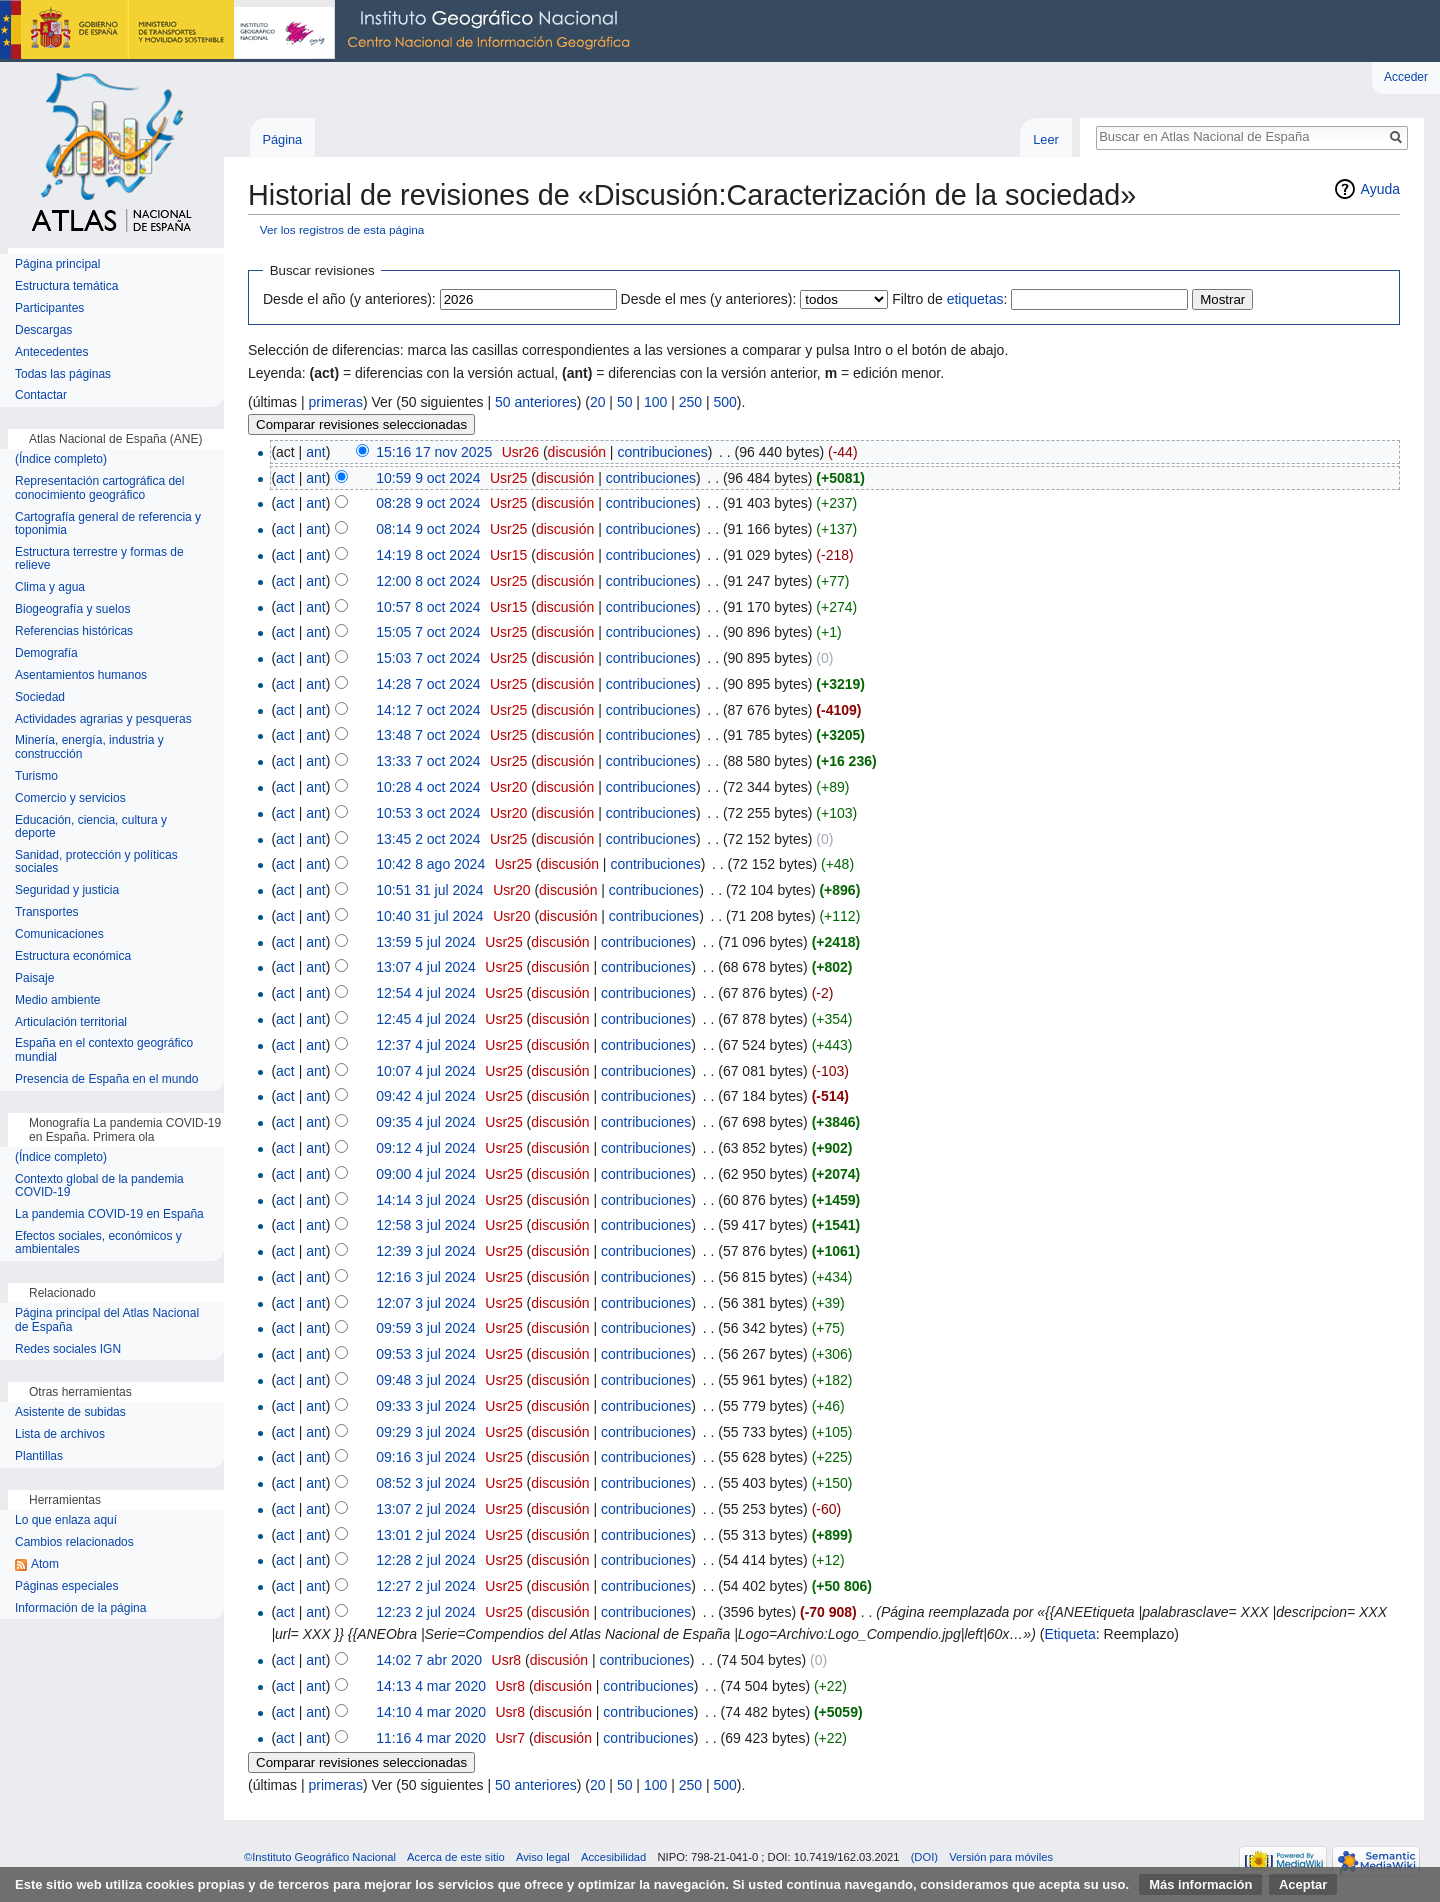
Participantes (49, 308)
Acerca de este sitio (456, 1857)
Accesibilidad (613, 1857)
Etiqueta (1069, 1634)
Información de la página (80, 1608)
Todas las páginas (63, 374)
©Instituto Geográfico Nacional (320, 1857)
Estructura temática (66, 286)
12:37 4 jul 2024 (426, 1045)
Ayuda (1380, 189)
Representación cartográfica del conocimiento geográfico (99, 488)
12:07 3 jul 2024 (426, 1303)
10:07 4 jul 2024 (426, 1071)
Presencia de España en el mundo (106, 1079)
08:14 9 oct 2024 (428, 529)
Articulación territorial (71, 1022)
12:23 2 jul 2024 (426, 1612)
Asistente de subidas (70, 1412)
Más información (1200, 1884)
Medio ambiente (57, 1000)
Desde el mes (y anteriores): (709, 299)
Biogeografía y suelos (72, 609)
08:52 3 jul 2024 (426, 1483)
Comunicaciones (59, 934)
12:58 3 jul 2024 (426, 1225)
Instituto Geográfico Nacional (320, 31)
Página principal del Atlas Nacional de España (107, 1320)
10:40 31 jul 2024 (429, 916)
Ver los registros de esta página (342, 229)
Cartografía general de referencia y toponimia (108, 524)
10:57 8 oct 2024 (428, 607)
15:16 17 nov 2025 (434, 452)
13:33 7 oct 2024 (428, 761)
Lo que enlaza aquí (66, 1520)
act (285, 478)
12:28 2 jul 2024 (426, 1560)
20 (598, 402)
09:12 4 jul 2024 (426, 1148)
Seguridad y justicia (67, 890)
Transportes (47, 912)
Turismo (36, 776)
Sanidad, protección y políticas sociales (96, 862)
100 (655, 402)
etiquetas (975, 299)
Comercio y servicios (70, 798)
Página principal (57, 264)
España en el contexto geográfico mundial (104, 1050)
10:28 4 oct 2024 (428, 787)
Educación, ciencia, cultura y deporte (91, 827)
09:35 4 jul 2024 (426, 1122)
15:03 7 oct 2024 (428, 658)
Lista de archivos (60, 1434)
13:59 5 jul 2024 (426, 942)
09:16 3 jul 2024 (426, 1457)
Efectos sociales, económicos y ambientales (98, 1243)
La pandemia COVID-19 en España (109, 1214)
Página (282, 139)
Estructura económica (73, 956)
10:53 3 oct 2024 (428, 813)
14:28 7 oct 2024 (428, 684)
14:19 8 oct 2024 (428, 555)
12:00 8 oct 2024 (428, 581)
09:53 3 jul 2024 (426, 1354)
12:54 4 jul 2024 (426, 993)
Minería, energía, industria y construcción (89, 747)
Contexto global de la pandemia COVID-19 (99, 1186)
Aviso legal (543, 1857)
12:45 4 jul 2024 (426, 1019)
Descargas (43, 330)
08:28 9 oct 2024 (428, 503)
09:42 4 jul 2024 (426, 1096)
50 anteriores (536, 402)
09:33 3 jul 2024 (426, 1406)
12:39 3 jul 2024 (426, 1251)
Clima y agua (50, 587)
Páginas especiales (66, 1586)
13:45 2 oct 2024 (428, 839)
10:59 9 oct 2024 (428, 478)
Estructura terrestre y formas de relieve (99, 559)
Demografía (46, 653)
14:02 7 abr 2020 (429, 1660)
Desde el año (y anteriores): (349, 299)
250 (690, 402)
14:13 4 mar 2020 (431, 1686)
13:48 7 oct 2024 (428, 735)
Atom (45, 1564)
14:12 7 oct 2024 (428, 710)
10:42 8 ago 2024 (430, 864)
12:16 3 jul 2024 (426, 1277)
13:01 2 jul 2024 (426, 1535)
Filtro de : (949, 299)
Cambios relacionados (74, 1542)
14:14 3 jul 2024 (426, 1200)
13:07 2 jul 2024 (426, 1509)
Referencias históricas (74, 631)
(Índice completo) (61, 459)
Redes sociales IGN (68, 1349)
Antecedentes (51, 352)
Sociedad (40, 697)
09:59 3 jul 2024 (426, 1328)
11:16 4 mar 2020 (431, 1738)
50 (625, 402)
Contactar (41, 395)
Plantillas (39, 1456)
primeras (335, 402)
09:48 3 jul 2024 (426, 1380)
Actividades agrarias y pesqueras (103, 719)
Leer (1046, 139)
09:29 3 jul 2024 (426, 1432)
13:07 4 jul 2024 (426, 967)
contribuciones (662, 452)
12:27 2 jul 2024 (426, 1586)
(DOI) (924, 1857)
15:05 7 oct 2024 (428, 632)
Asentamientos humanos (81, 675)
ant (315, 452)
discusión (577, 452)
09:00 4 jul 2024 (426, 1174)
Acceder (1406, 77)
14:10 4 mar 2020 (431, 1712)
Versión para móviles (1001, 1857)
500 (724, 402)
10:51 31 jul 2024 (429, 890)
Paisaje (34, 978)
